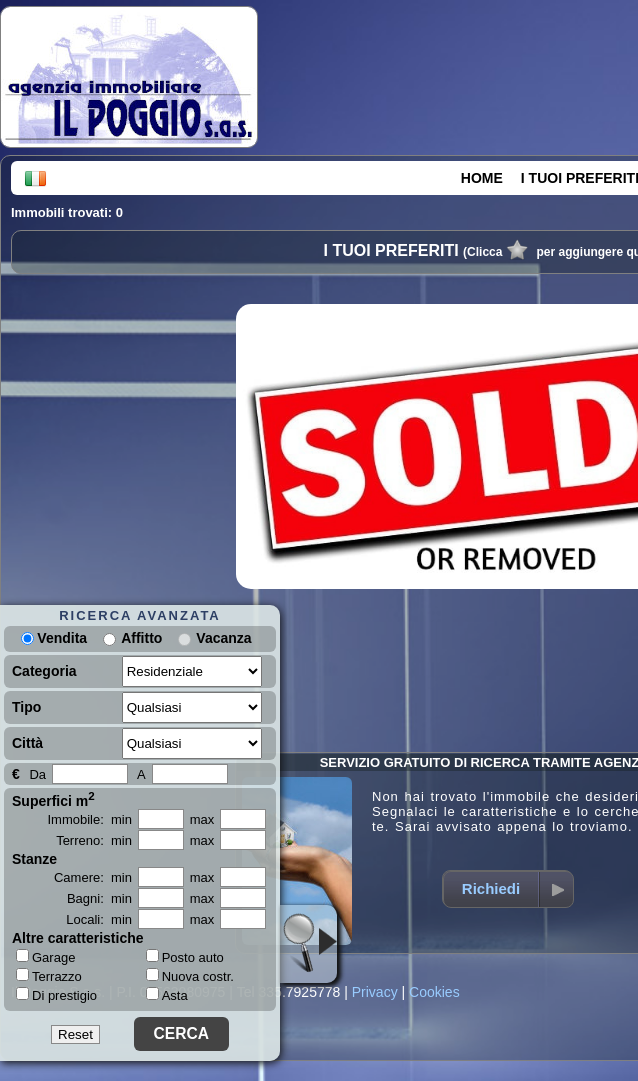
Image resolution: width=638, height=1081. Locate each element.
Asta (167, 995)
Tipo (26, 707)
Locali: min (99, 919)
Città (27, 743)
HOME (482, 178)
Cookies (434, 992)
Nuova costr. (190, 976)
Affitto (141, 638)
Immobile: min (89, 819)
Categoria (44, 671)
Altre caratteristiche (78, 938)
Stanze (34, 859)
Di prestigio (56, 995)
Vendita (54, 638)
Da (37, 774)
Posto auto (185, 957)
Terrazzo (49, 976)
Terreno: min (94, 840)
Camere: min (93, 877)
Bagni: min (99, 898)
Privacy (375, 992)
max (202, 819)
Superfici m (53, 799)
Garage (45, 957)
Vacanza (223, 638)
